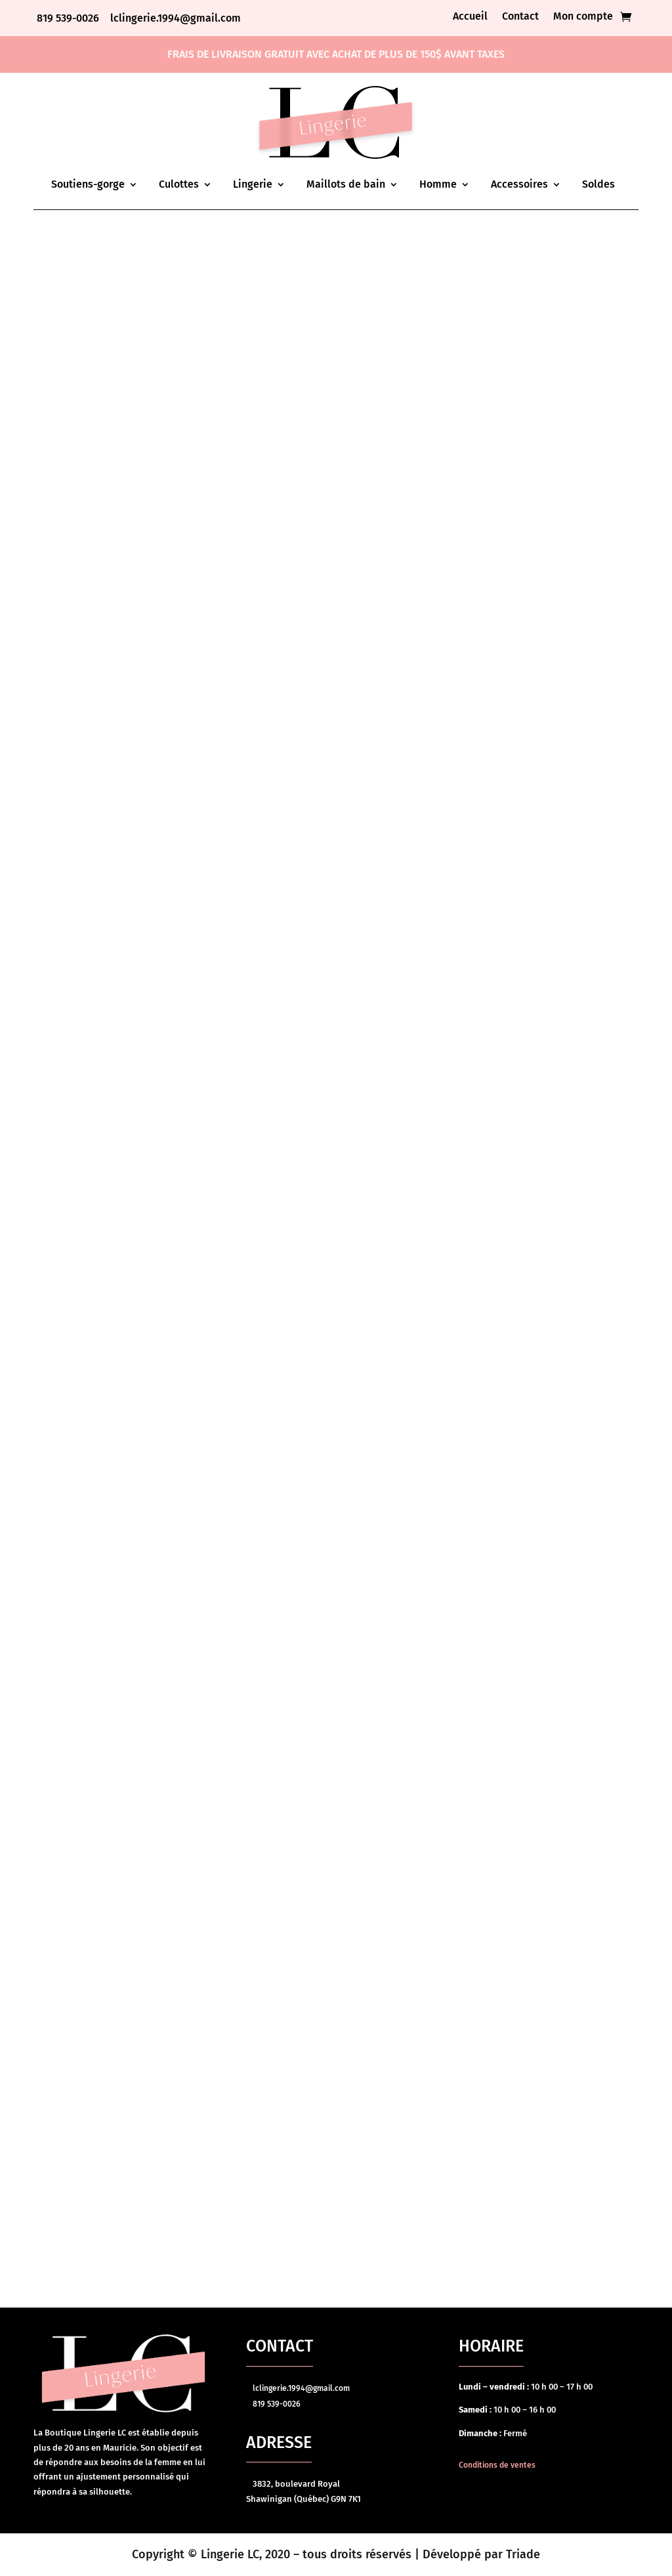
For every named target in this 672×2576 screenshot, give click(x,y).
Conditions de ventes (497, 2465)
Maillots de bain (345, 184)
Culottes (179, 184)
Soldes (598, 184)
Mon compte (583, 17)
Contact (520, 17)
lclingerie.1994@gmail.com (175, 18)
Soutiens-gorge (88, 184)
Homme (438, 184)
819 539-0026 (69, 18)
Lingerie (252, 184)
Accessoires (519, 184)
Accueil (470, 17)
